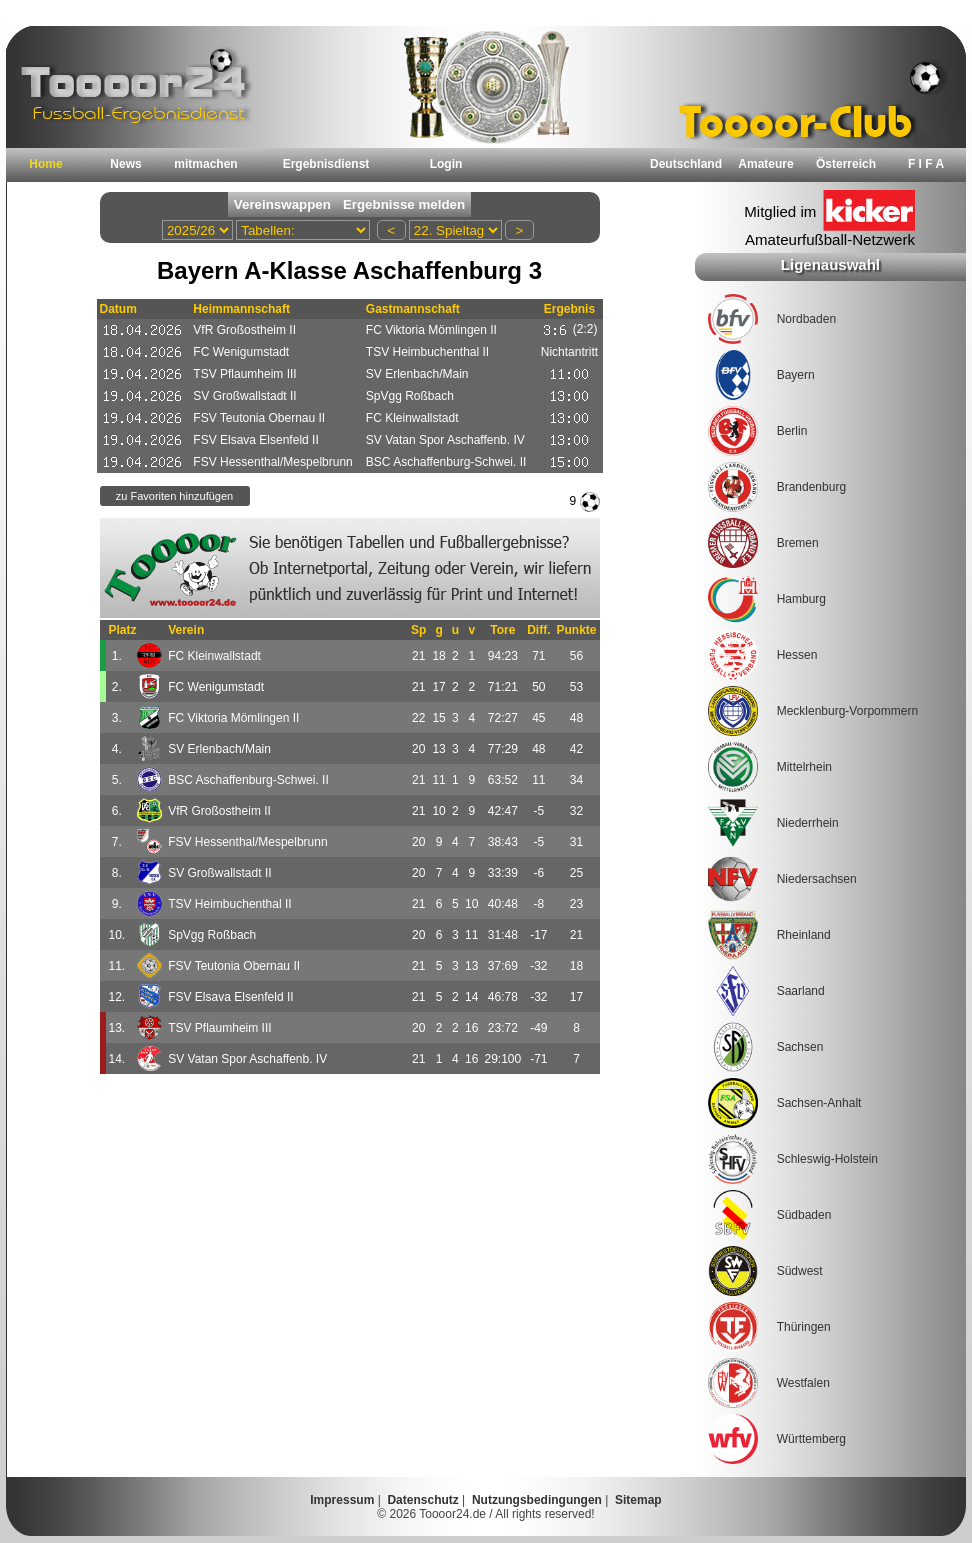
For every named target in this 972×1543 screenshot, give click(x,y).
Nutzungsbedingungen (537, 1500)
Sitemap (638, 1500)
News (125, 164)
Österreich (846, 164)
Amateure (765, 164)
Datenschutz (422, 1500)
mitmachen (205, 164)
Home (45, 164)
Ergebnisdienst (326, 164)
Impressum (342, 1500)
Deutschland (686, 164)
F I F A (926, 164)
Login (446, 164)
